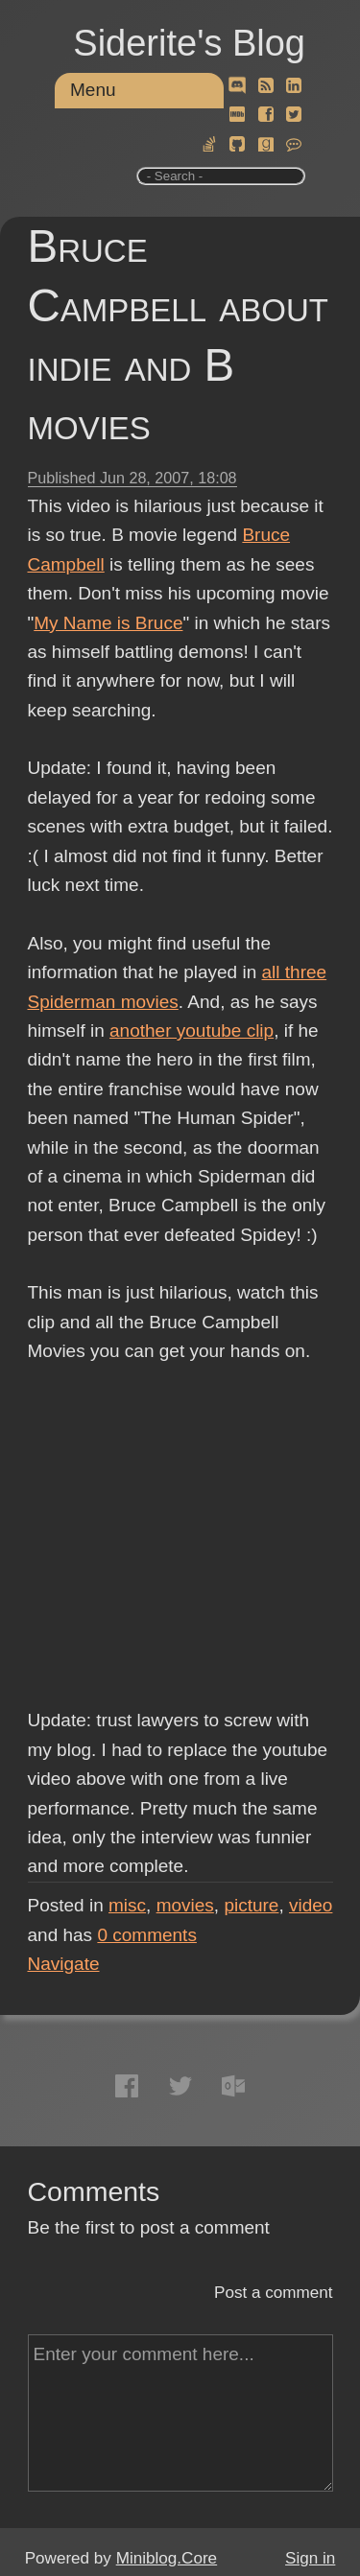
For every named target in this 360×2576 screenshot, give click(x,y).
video (310, 1905)
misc (127, 1905)
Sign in (310, 2558)
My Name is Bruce (108, 623)
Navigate (64, 1964)
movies (185, 1905)
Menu (93, 90)
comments (147, 1935)
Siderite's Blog (189, 43)
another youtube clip (191, 1030)
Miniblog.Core (166, 2558)
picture (251, 1905)
